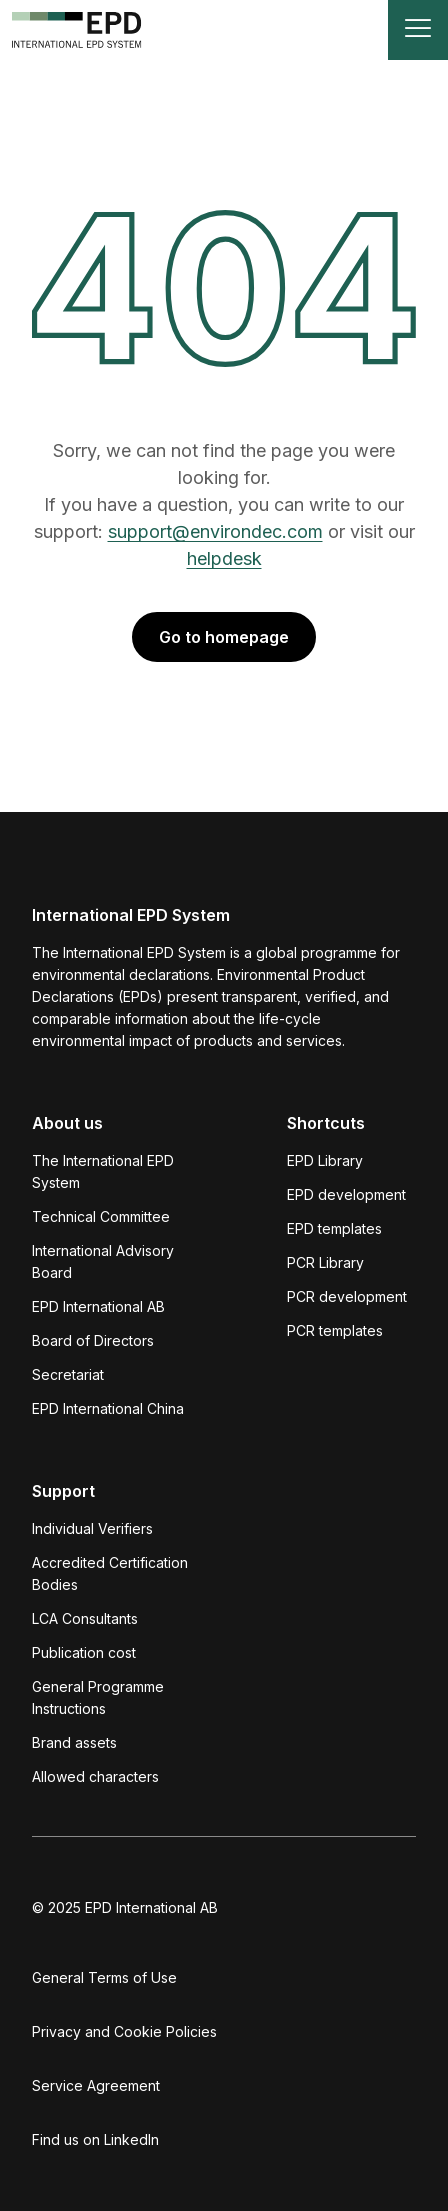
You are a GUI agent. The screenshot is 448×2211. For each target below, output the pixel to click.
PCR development (347, 1296)
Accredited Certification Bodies (110, 1573)
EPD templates (334, 1228)
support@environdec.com (215, 531)
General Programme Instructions (98, 1697)
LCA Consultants (85, 1618)
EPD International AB (98, 1306)
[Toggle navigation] (418, 30)
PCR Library (325, 1262)
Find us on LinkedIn (95, 2139)
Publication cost (84, 1652)
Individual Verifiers (92, 1528)
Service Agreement (96, 2085)
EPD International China (108, 1408)
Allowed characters (95, 1776)
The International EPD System (103, 1171)
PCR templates (335, 1330)
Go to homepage (224, 637)
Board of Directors (93, 1340)
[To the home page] (77, 30)
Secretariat (68, 1374)
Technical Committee (101, 1216)
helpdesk (224, 558)
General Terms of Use (104, 1977)
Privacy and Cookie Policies (124, 2031)
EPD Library (325, 1160)
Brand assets (74, 1742)
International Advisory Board (103, 1261)
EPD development (346, 1194)
